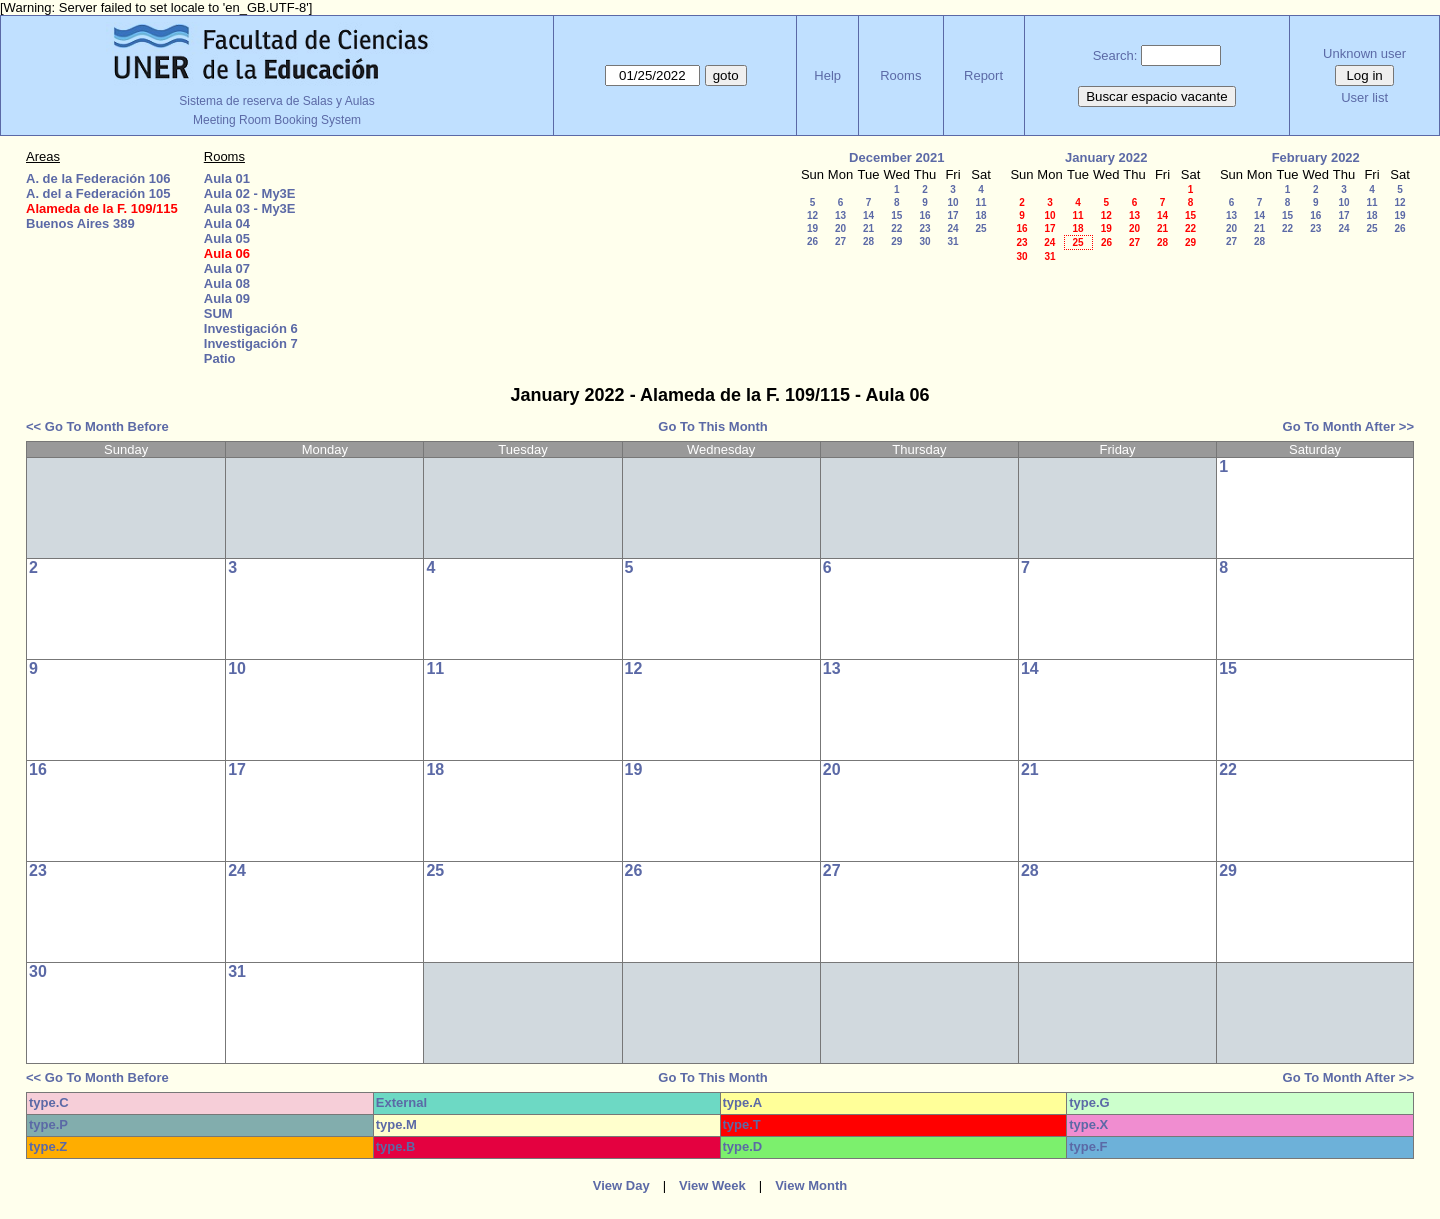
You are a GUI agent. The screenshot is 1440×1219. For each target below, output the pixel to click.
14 (868, 215)
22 (896, 228)
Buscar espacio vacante (1157, 96)
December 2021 (896, 157)
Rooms (900, 75)
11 (980, 202)
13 (840, 215)
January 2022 (1106, 157)
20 (840, 228)
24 (952, 228)
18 (980, 215)
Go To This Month (713, 426)
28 (868, 241)
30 (924, 241)
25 (980, 228)
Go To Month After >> (1348, 426)
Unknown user (1364, 53)
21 (868, 228)
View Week (712, 1185)
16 (924, 215)
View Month (811, 1185)
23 (924, 228)
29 (896, 241)
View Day (621, 1185)
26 (812, 241)
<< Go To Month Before (97, 426)
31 (952, 241)
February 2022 (1316, 157)
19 (812, 228)
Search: (1115, 55)
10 (952, 202)
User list (1364, 97)
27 (840, 241)
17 (952, 215)
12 (812, 215)
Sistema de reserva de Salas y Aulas (276, 101)
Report (983, 75)
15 (896, 215)
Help (827, 75)
